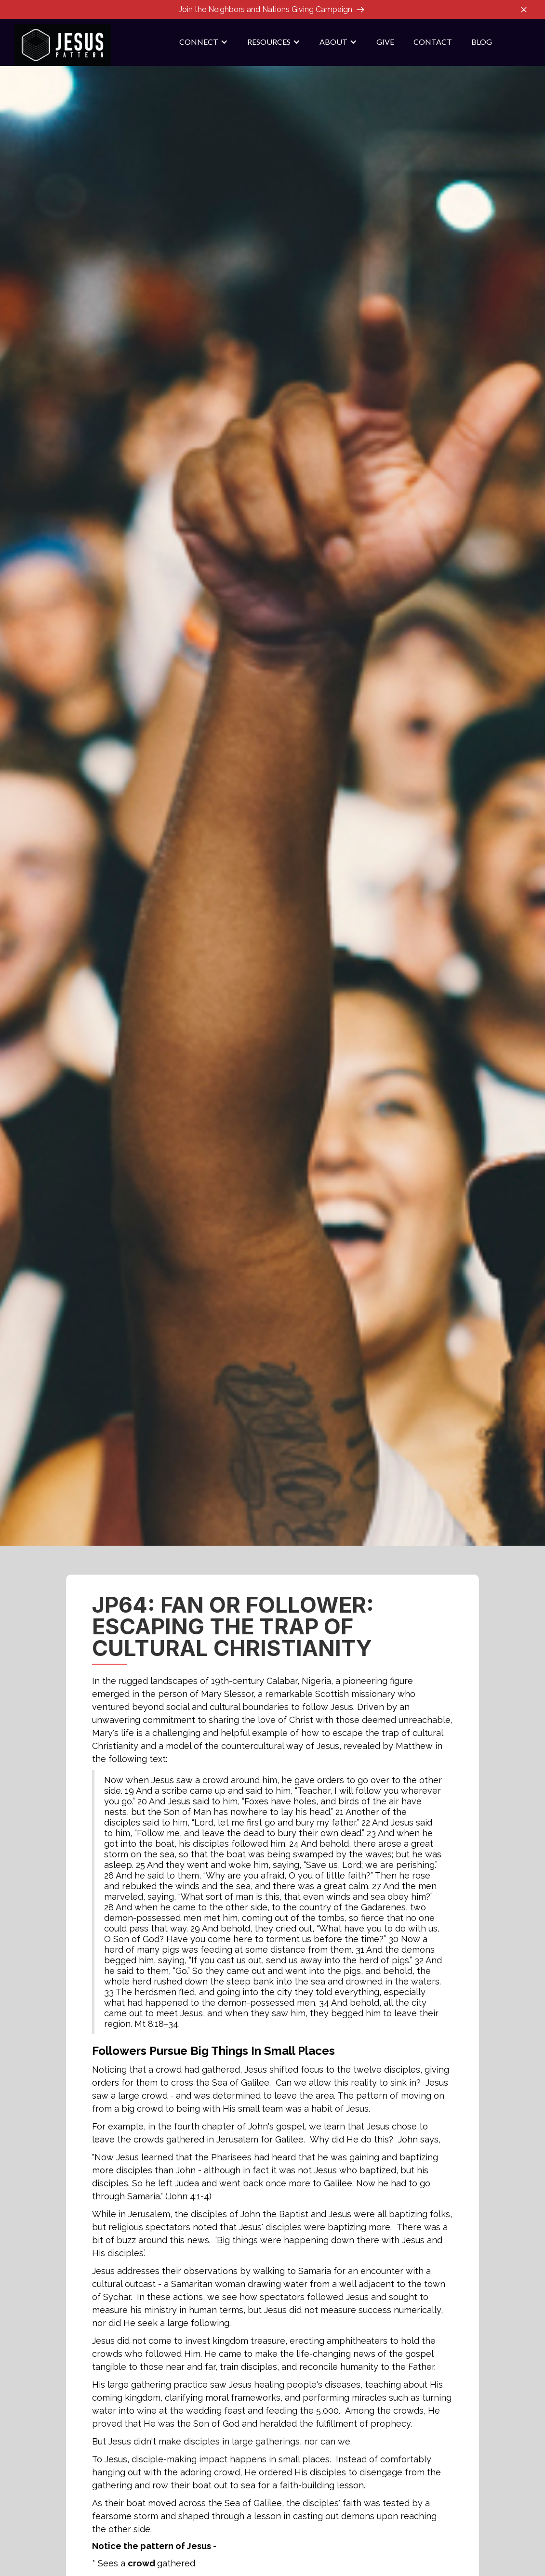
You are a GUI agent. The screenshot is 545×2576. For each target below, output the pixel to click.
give (385, 41)
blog (481, 41)
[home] (62, 45)
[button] (204, 41)
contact (432, 41)
